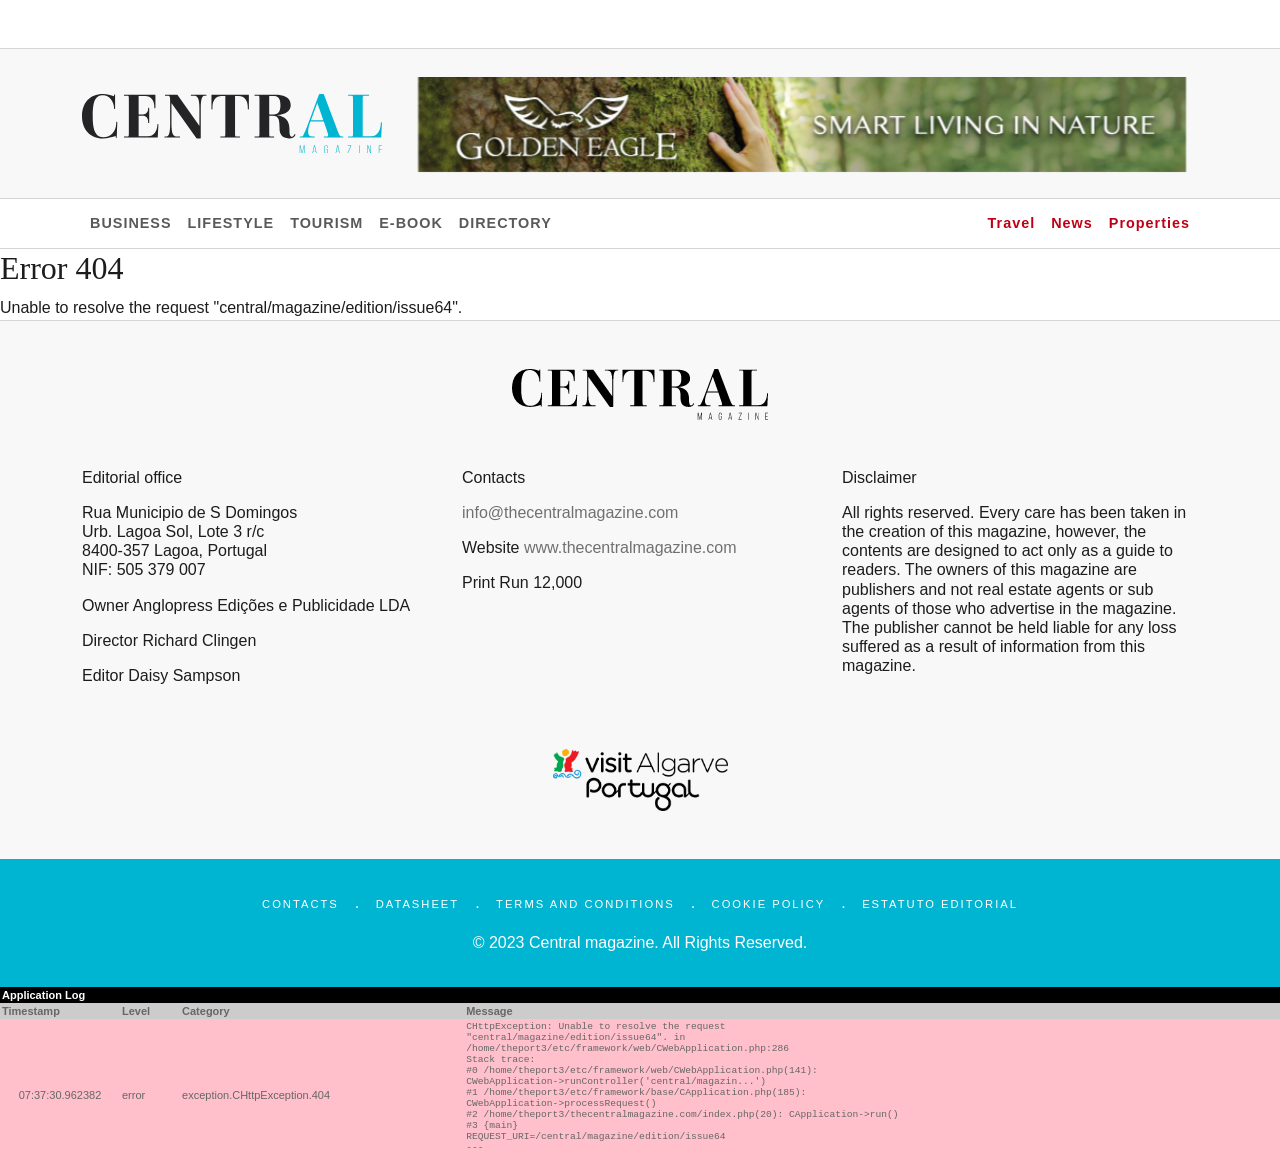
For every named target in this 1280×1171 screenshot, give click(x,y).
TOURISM (326, 223)
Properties (1149, 223)
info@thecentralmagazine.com (570, 512)
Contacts (300, 904)
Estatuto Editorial (940, 904)
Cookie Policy (769, 904)
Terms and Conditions (585, 904)
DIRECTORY (505, 223)
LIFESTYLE (231, 223)
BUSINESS (131, 223)
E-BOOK (411, 223)
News (1072, 223)
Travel (1012, 223)
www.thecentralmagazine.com (630, 547)
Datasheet (417, 904)
